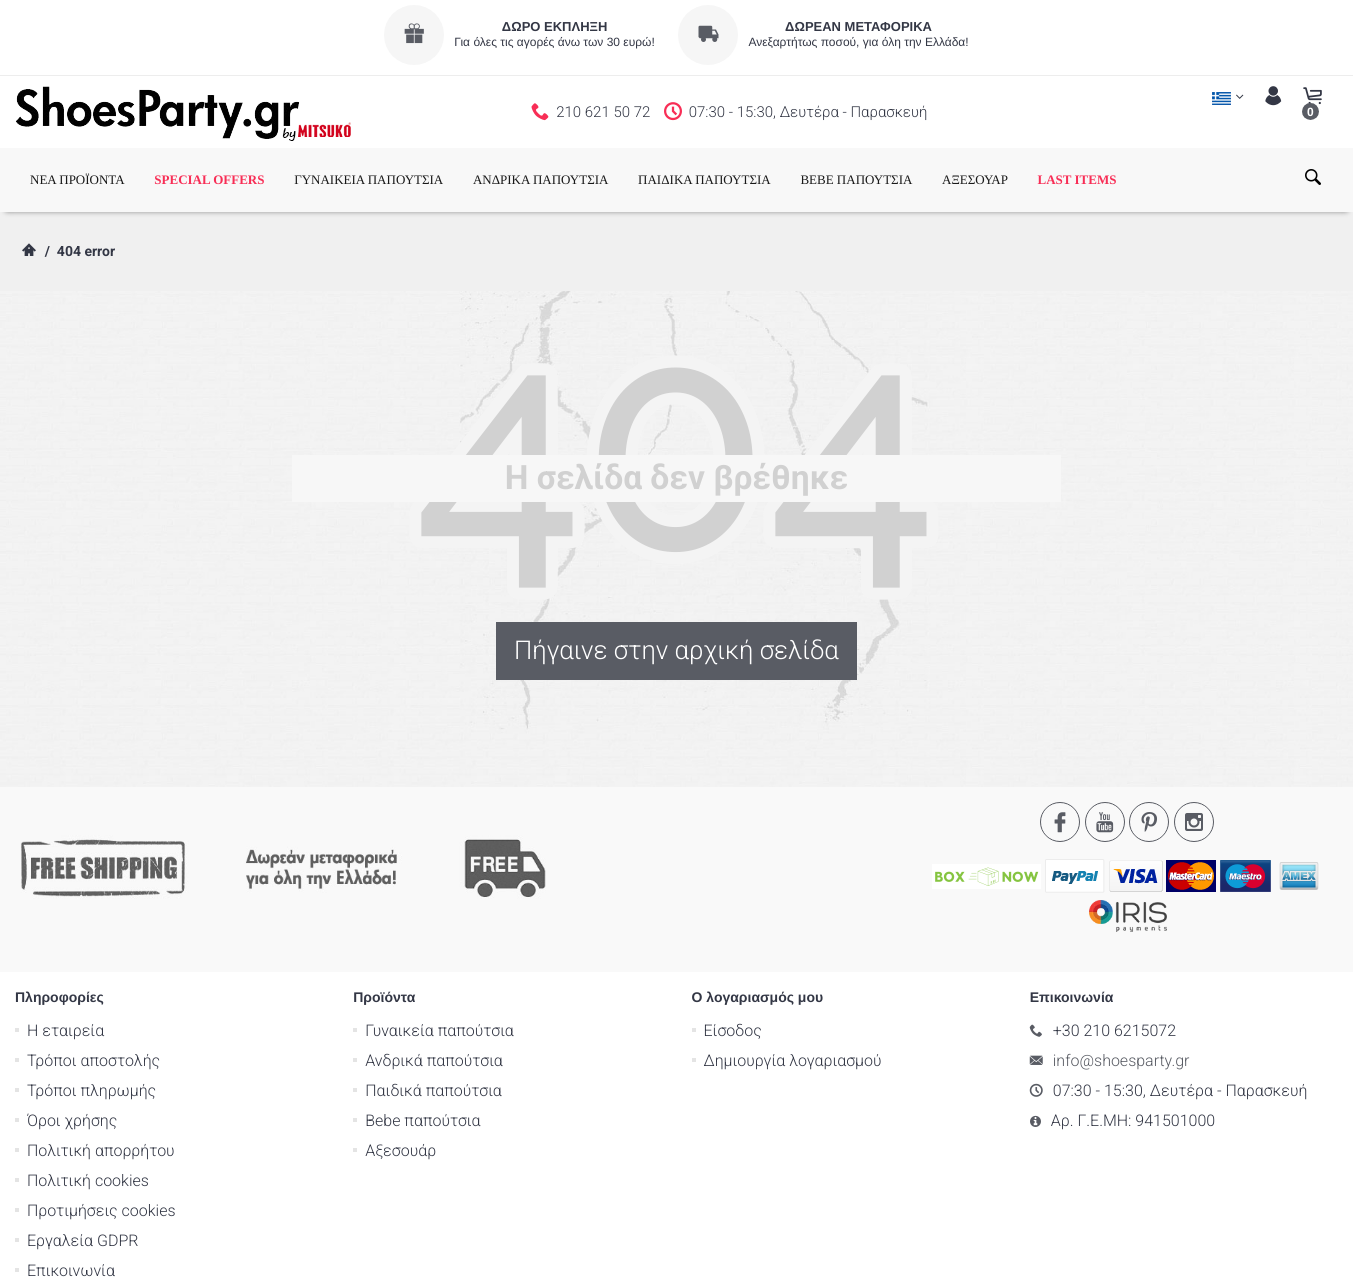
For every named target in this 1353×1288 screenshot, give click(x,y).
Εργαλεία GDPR (82, 1160)
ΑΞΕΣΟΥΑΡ (975, 179)
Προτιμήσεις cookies (101, 1130)
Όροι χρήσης (72, 1040)
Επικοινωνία (71, 1190)
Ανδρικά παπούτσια (434, 980)
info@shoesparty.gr (1121, 980)
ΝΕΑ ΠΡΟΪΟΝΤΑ (77, 179)
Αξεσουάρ (400, 1070)
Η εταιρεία (65, 950)
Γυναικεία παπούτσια (439, 950)
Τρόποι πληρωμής (91, 1010)
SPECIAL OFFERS (209, 179)
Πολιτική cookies (88, 1100)
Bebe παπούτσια (422, 1040)
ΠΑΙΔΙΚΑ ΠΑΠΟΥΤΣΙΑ (704, 179)
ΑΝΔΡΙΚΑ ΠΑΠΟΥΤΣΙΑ (541, 179)
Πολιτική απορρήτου (101, 1070)
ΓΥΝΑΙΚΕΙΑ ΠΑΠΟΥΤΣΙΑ (368, 179)
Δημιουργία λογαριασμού (793, 980)
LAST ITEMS (1077, 179)
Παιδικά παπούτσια (433, 1010)
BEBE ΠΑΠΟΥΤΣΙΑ (856, 179)
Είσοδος (733, 950)
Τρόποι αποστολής (93, 980)
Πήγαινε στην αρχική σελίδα (676, 651)
